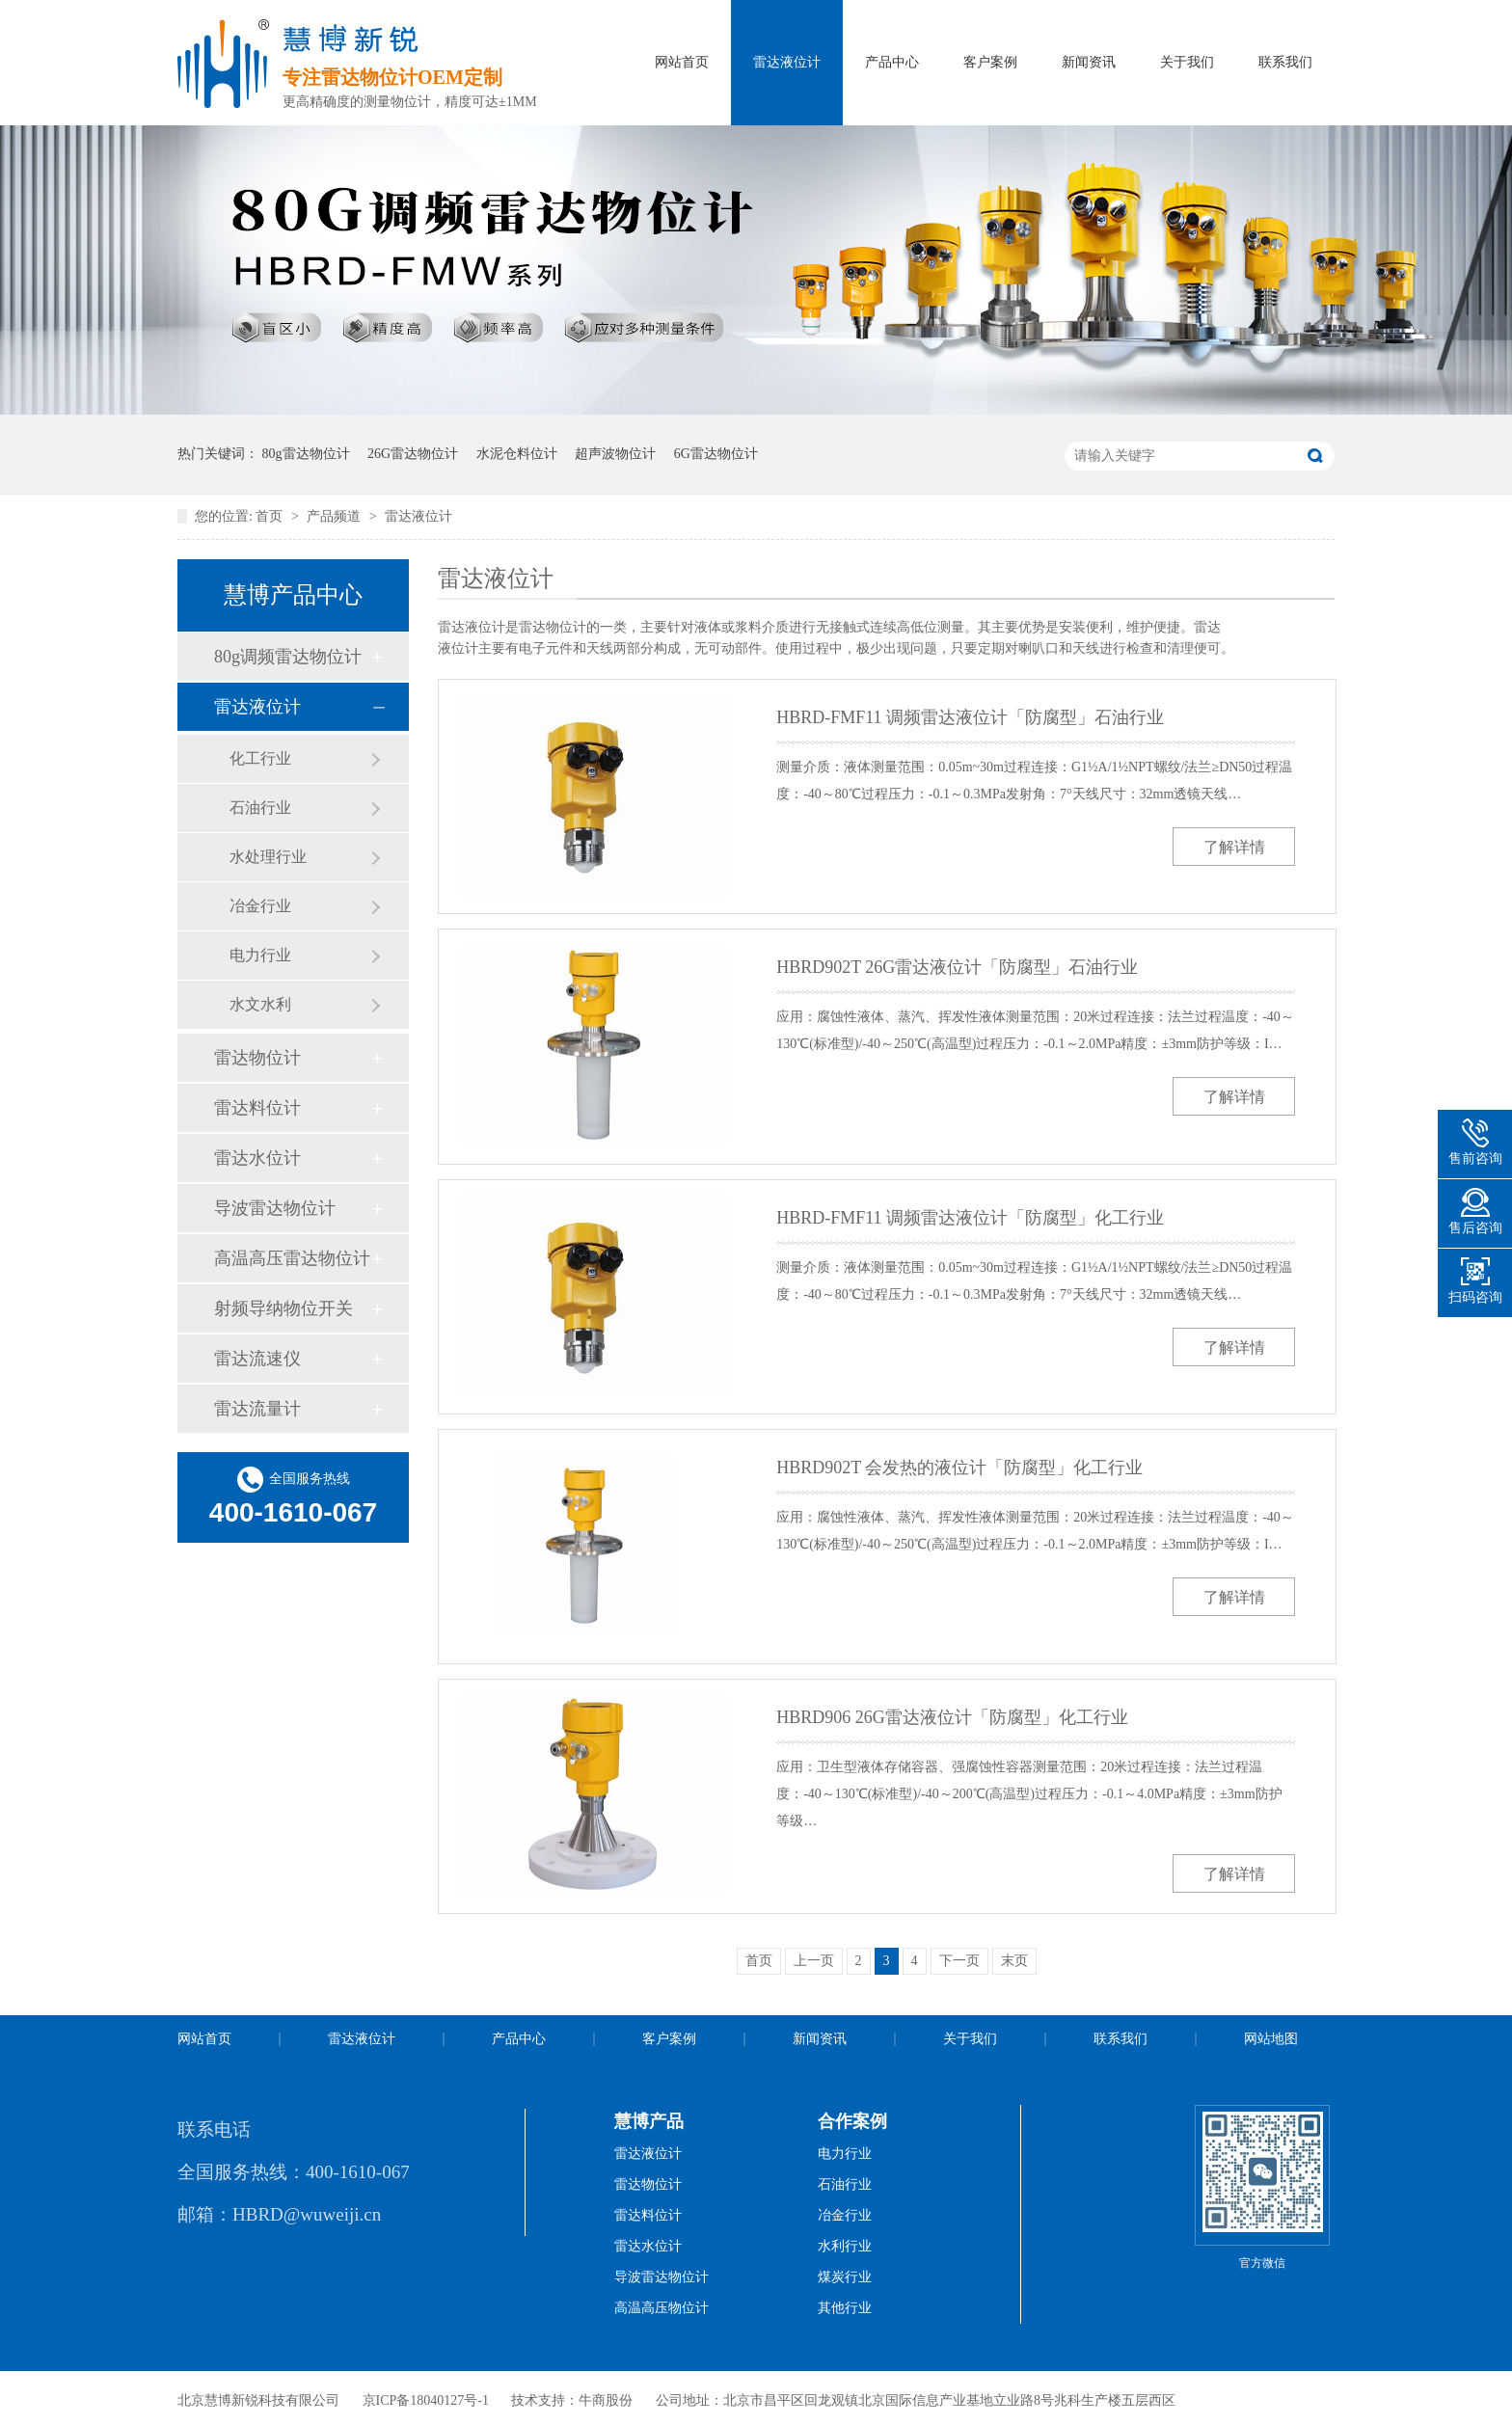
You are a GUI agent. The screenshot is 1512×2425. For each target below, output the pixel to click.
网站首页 (682, 62)
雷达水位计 (257, 1158)
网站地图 (1271, 2039)
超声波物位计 (615, 453)
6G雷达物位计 (716, 453)
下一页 (959, 1960)
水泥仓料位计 (516, 453)
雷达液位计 (787, 62)
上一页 (814, 1960)
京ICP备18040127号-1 (426, 2400)
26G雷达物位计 (412, 453)
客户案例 (990, 62)
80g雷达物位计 (306, 453)
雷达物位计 (257, 1057)
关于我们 (1187, 62)
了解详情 (1234, 847)
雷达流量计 (257, 1408)
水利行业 (845, 2246)
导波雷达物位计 (275, 1208)
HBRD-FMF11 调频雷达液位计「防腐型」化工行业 (970, 1217)
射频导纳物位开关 (283, 1308)
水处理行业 (268, 857)
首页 (271, 516)
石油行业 (260, 807)
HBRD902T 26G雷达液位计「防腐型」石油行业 (957, 967)
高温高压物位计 (661, 2308)
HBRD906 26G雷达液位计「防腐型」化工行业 (952, 1717)
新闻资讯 (1089, 62)
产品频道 (335, 516)
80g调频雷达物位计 (288, 656)
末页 (1014, 1960)
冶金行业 (260, 906)
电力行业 (260, 955)
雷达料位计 (257, 1108)
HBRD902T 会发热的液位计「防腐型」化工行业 (959, 1467)
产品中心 (892, 62)
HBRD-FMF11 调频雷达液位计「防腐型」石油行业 (970, 717)
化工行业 (260, 758)
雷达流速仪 (257, 1358)
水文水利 (260, 1004)
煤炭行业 (845, 2277)
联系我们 (1285, 62)
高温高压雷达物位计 (292, 1258)
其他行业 (845, 2308)
